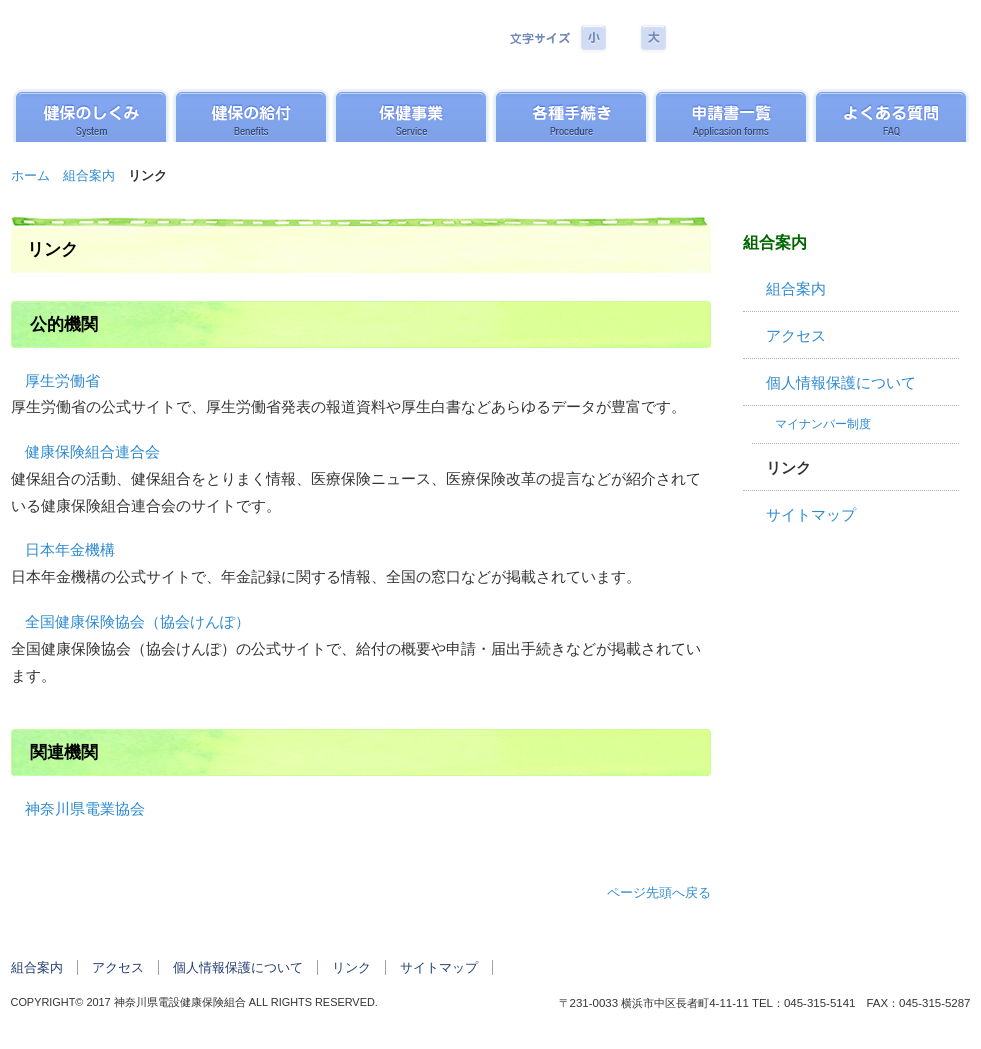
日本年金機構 (70, 550)
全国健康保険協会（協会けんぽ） (137, 622)
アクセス (796, 336)
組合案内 (89, 175)
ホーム (30, 175)
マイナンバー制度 (823, 424)
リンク (788, 468)
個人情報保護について (841, 383)
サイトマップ (811, 515)
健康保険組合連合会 (92, 452)
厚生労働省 (62, 381)
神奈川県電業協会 (85, 809)
